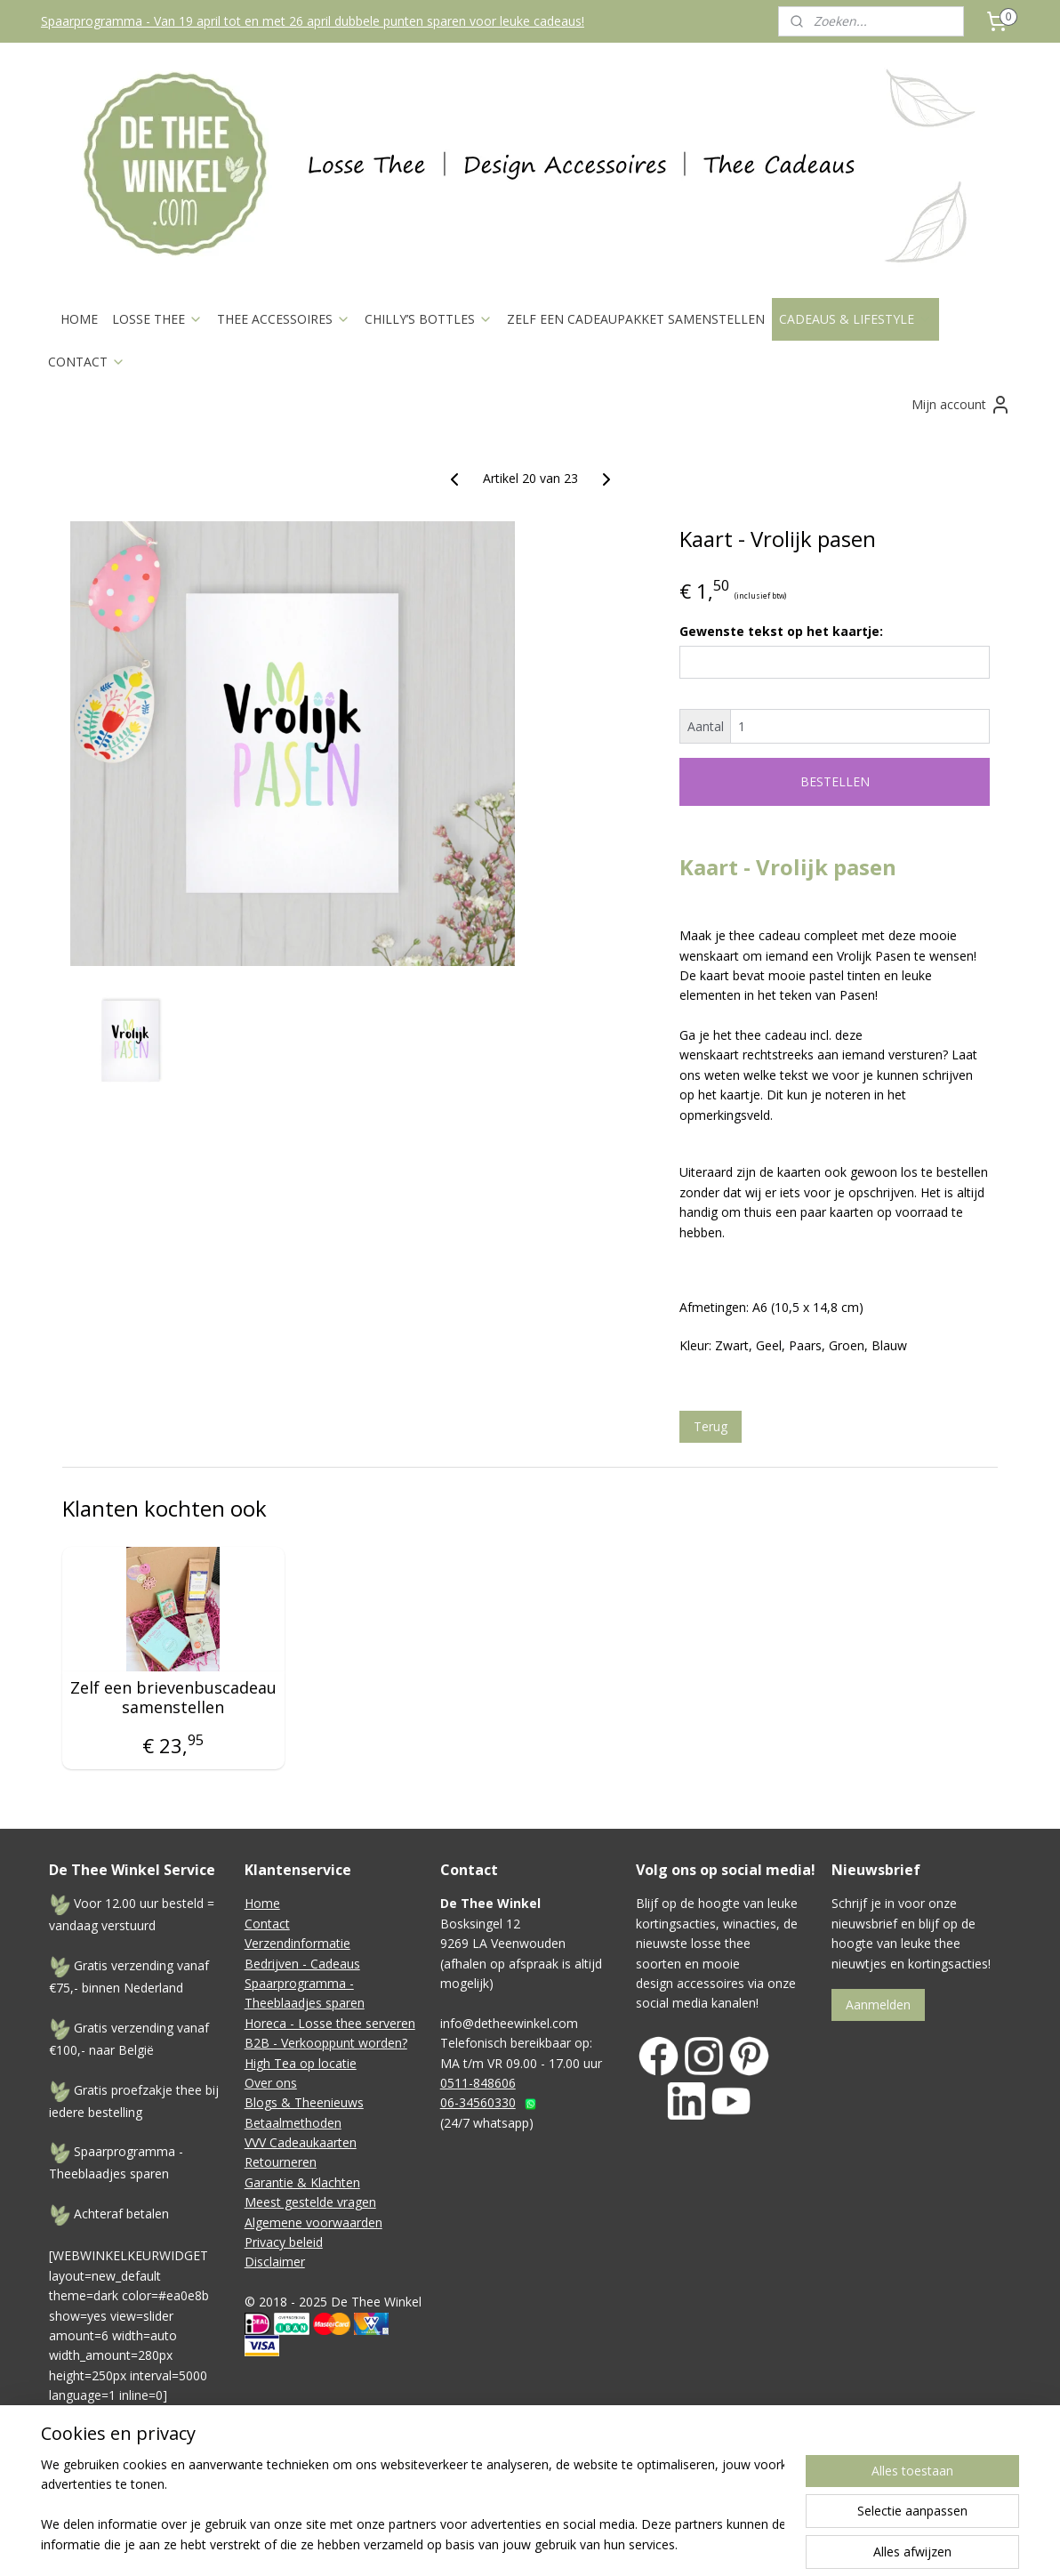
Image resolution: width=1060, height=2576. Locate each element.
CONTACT (86, 361)
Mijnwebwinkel (844, 2487)
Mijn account (961, 404)
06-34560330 (478, 2102)
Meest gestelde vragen (310, 2202)
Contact (267, 1923)
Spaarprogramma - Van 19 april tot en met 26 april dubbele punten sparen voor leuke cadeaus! (312, 20)
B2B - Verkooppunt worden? (326, 2042)
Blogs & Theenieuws (304, 2102)
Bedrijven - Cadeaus (302, 1963)
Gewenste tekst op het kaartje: (781, 631)
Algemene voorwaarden (313, 2222)
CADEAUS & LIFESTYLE (855, 318)
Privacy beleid (284, 2242)
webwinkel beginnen (689, 2487)
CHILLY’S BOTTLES (429, 318)
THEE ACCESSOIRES (283, 318)
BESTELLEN (835, 781)
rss (621, 2487)
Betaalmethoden (293, 2122)
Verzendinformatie (297, 1943)
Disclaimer (275, 2261)
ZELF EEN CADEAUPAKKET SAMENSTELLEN (636, 318)
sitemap (584, 2487)
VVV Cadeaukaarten (301, 2142)
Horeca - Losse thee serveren (330, 2023)
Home (262, 1903)
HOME (79, 318)
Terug (710, 1426)
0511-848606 (478, 2082)
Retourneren (281, 2161)
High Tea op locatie (301, 2063)
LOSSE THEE (157, 318)
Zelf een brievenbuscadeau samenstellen (173, 1697)
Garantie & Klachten (302, 2182)
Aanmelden (878, 2004)
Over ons (271, 2082)
